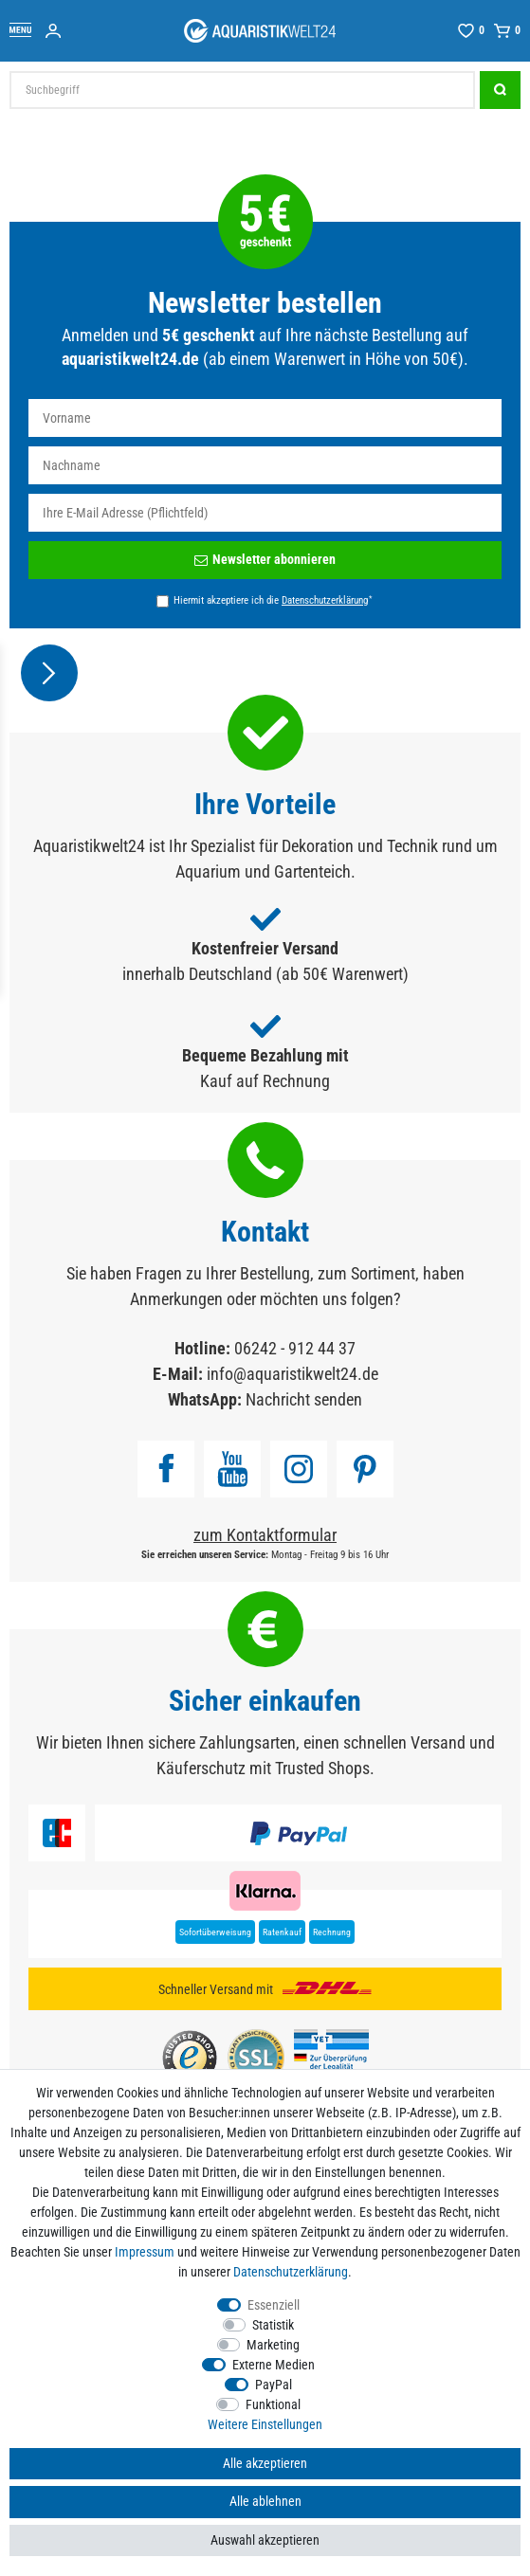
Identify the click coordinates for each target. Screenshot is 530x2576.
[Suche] (500, 90)
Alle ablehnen (265, 2501)
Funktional (273, 2404)
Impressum (144, 2251)
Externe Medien (273, 2364)
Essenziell (273, 2305)
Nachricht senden (304, 1399)
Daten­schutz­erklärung (290, 2271)
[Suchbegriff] (242, 90)
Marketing (273, 2344)
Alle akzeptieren (265, 2463)
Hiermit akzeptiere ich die (273, 600)
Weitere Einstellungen (265, 2424)
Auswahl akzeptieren (265, 2540)
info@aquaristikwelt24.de (292, 1374)
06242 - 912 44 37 (295, 1348)
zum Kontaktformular (265, 1535)
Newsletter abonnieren (265, 559)
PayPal (273, 2384)
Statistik (273, 2324)
